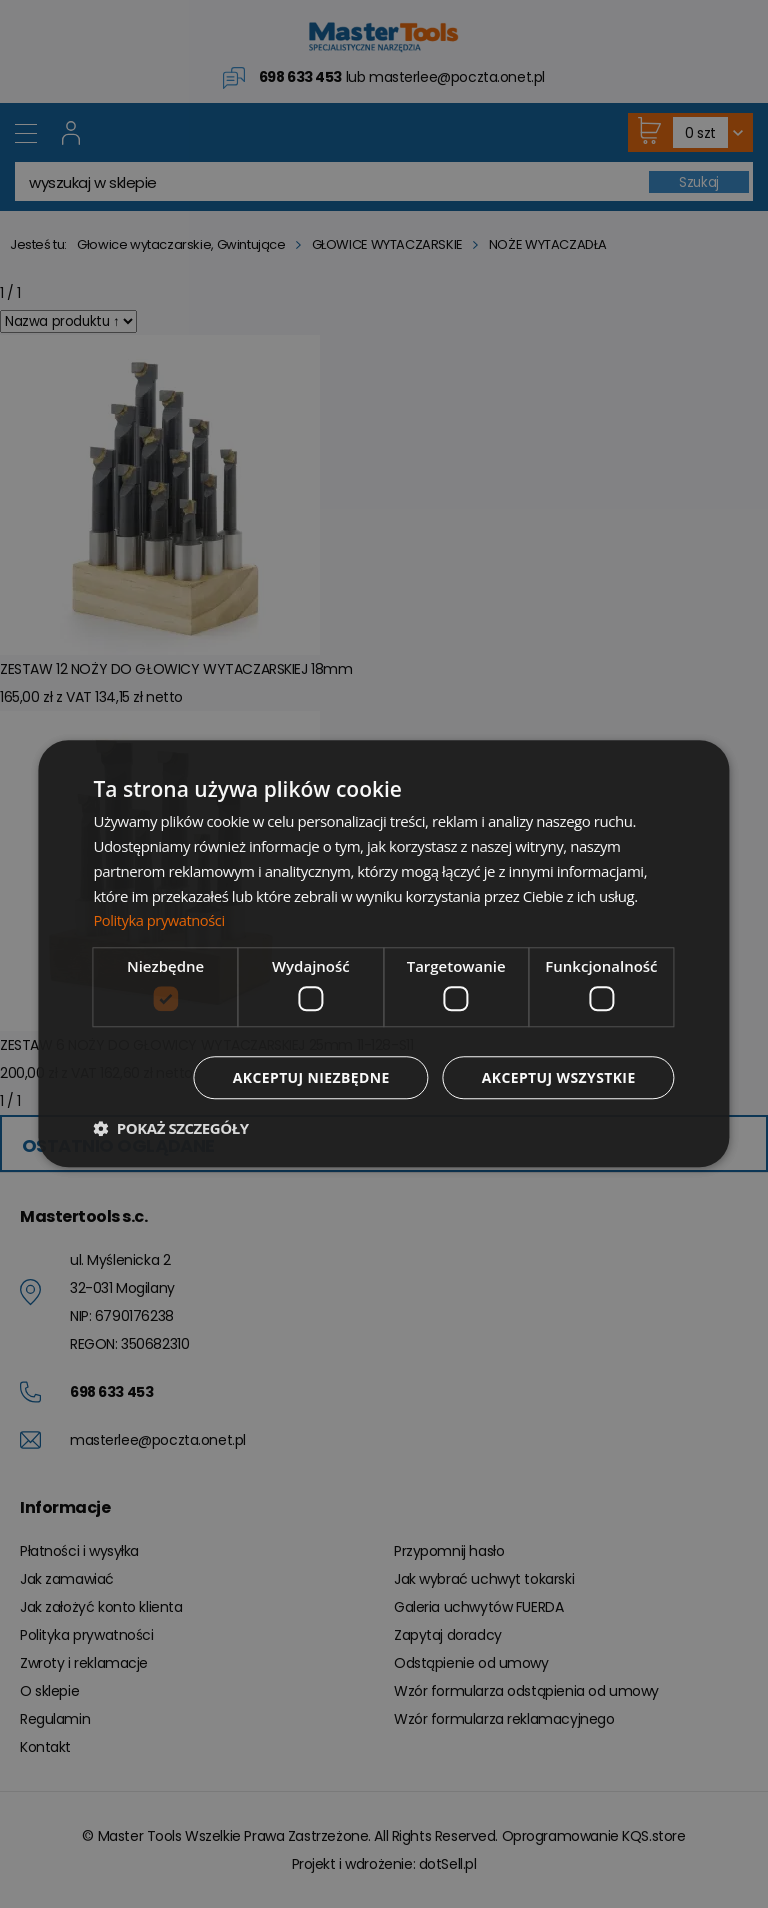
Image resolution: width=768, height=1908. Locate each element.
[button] (170, 1129)
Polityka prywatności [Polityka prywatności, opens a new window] (160, 921)
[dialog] (383, 954)
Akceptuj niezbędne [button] (310, 1077)
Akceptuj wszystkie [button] (558, 1077)
